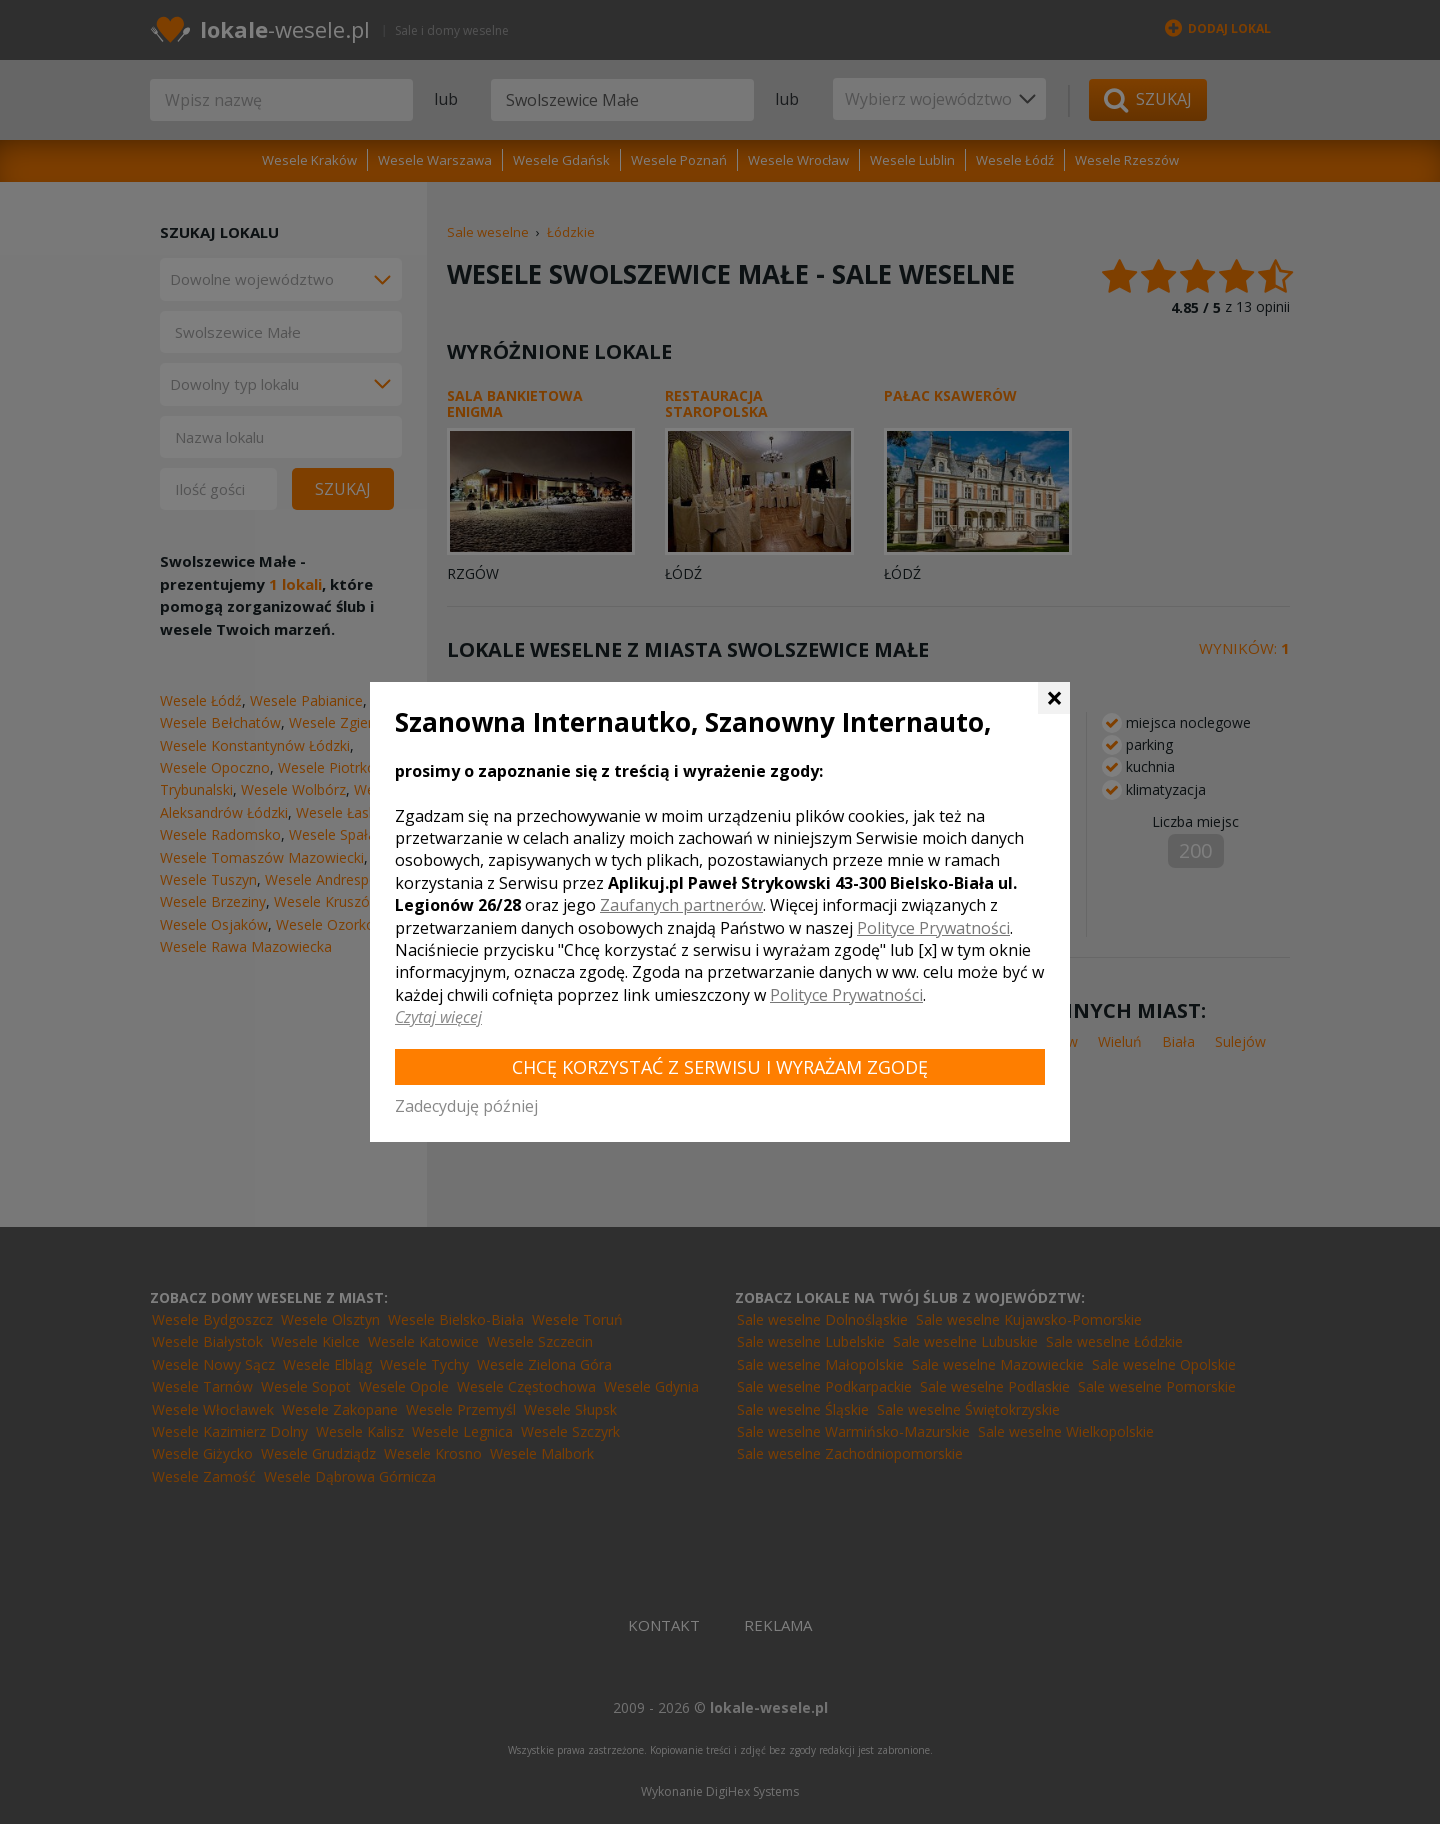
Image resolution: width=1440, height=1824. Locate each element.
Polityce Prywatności (933, 928)
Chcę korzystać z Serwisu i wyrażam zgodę (720, 1067)
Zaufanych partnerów (681, 905)
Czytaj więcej (438, 1017)
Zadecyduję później (466, 1106)
